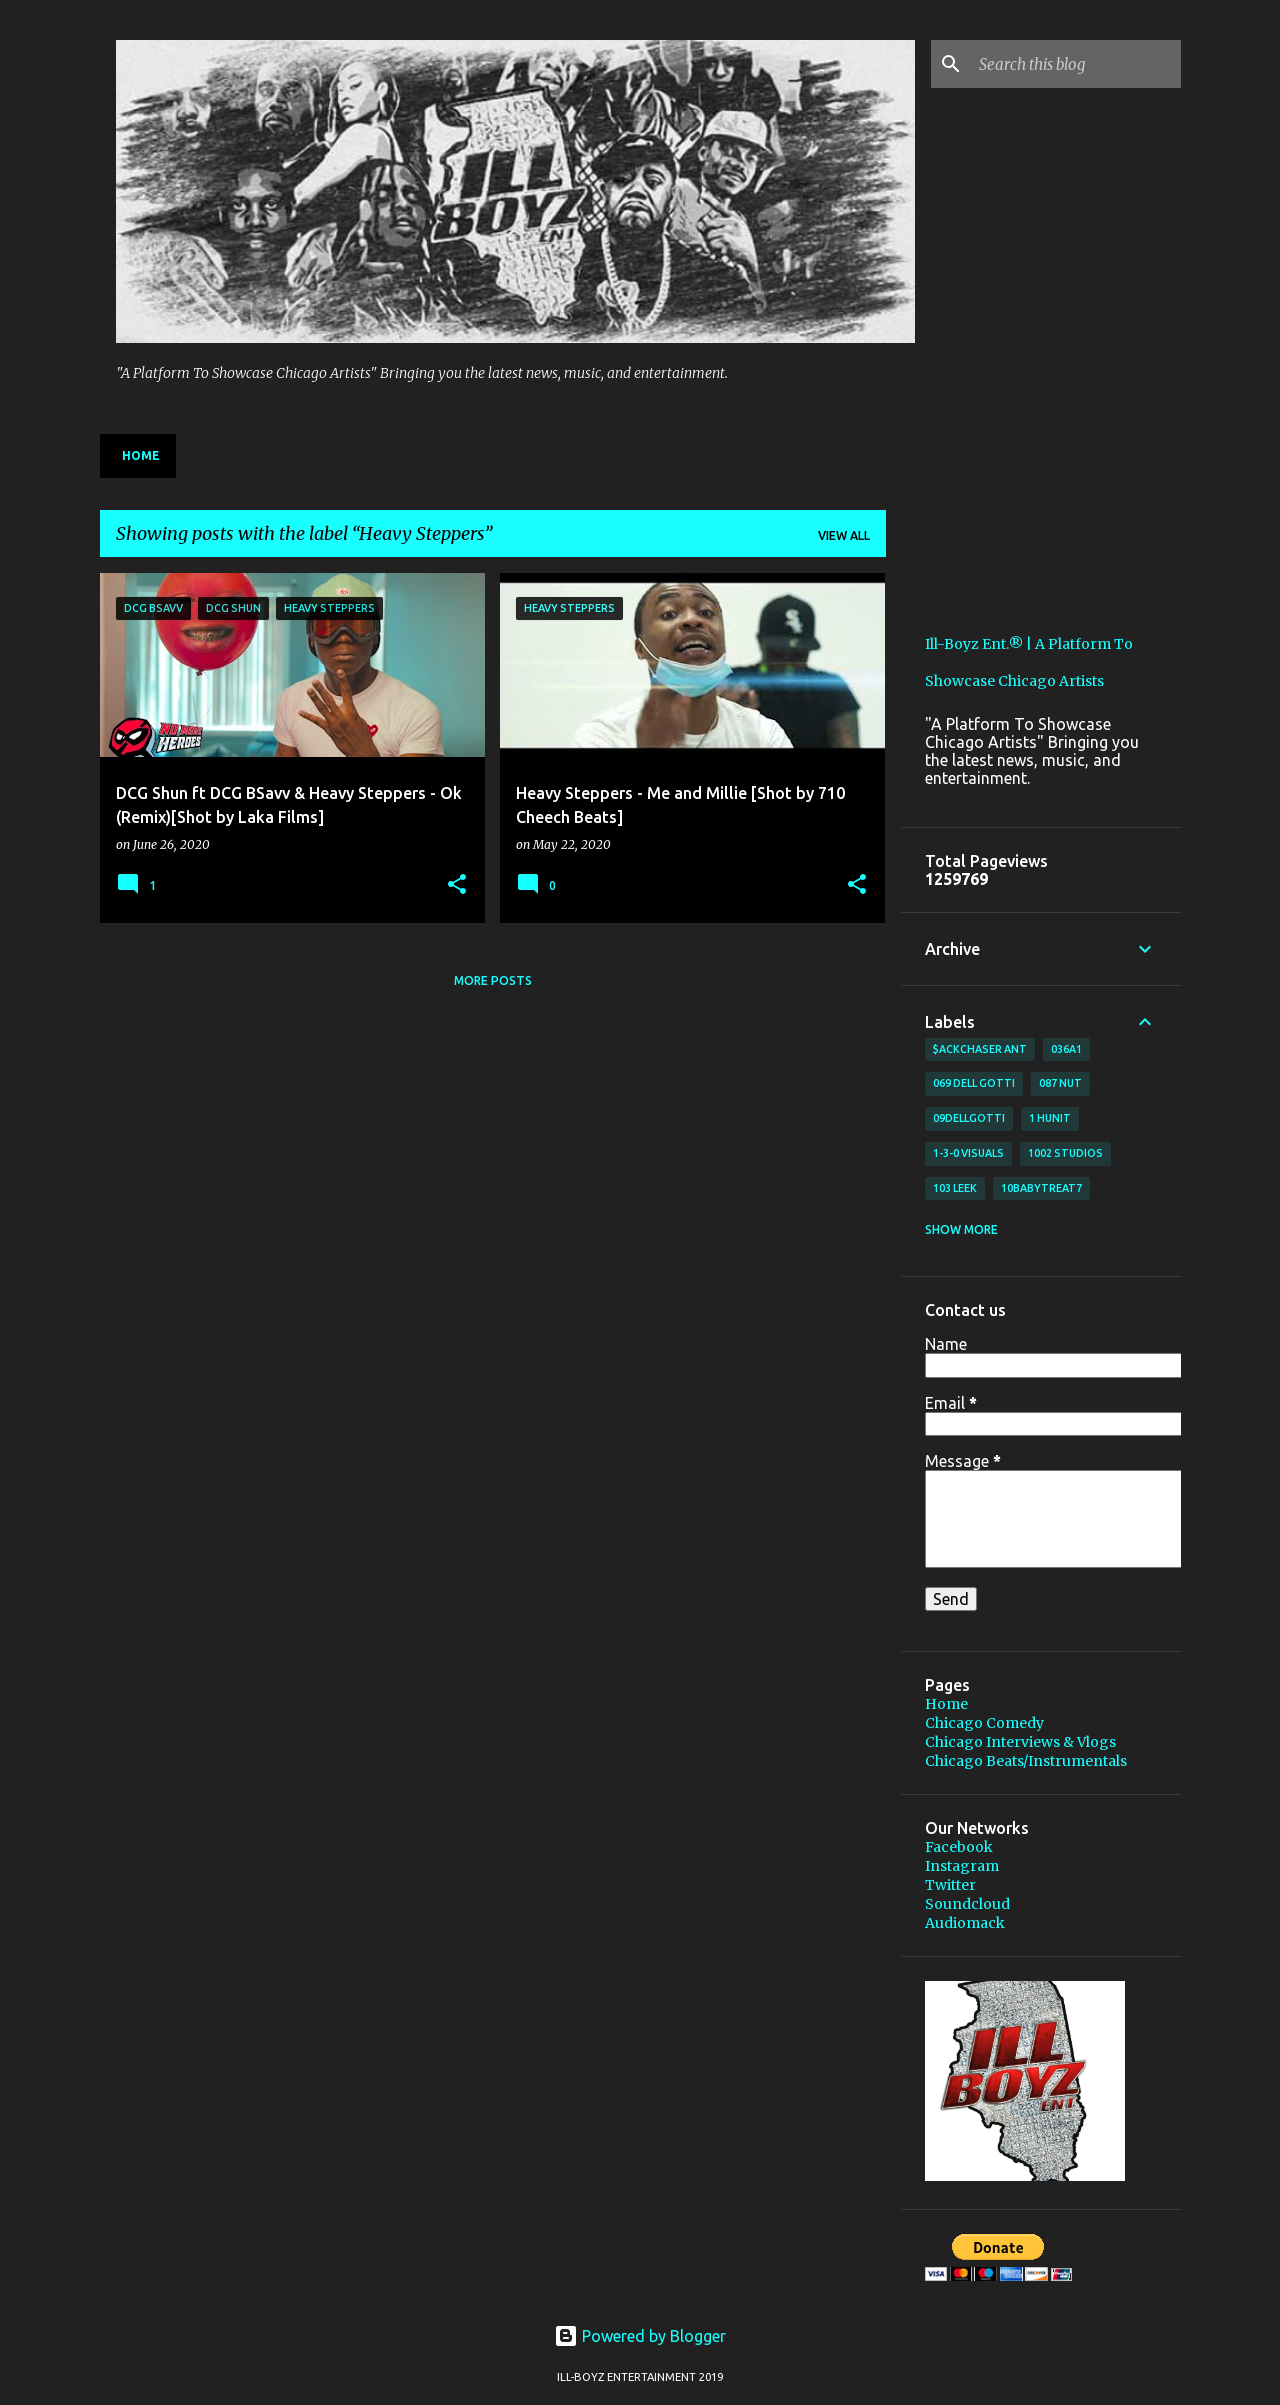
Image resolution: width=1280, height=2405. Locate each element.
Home (141, 455)
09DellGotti (969, 1118)
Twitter (950, 1885)
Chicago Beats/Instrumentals (1026, 1761)
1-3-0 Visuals (968, 1153)
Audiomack (965, 1923)
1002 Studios (1065, 1153)
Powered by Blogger (640, 2336)
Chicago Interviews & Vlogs (1020, 1742)
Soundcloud (967, 1904)
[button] (457, 885)
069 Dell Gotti (974, 1083)
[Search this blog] (1076, 64)
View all (844, 535)
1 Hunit (1050, 1118)
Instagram (962, 1866)
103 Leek (955, 1188)
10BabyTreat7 (1041, 1188)
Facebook (959, 1847)
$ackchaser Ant (980, 1049)
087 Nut (1060, 1083)
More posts (493, 980)
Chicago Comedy (984, 1723)
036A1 (1066, 1049)
